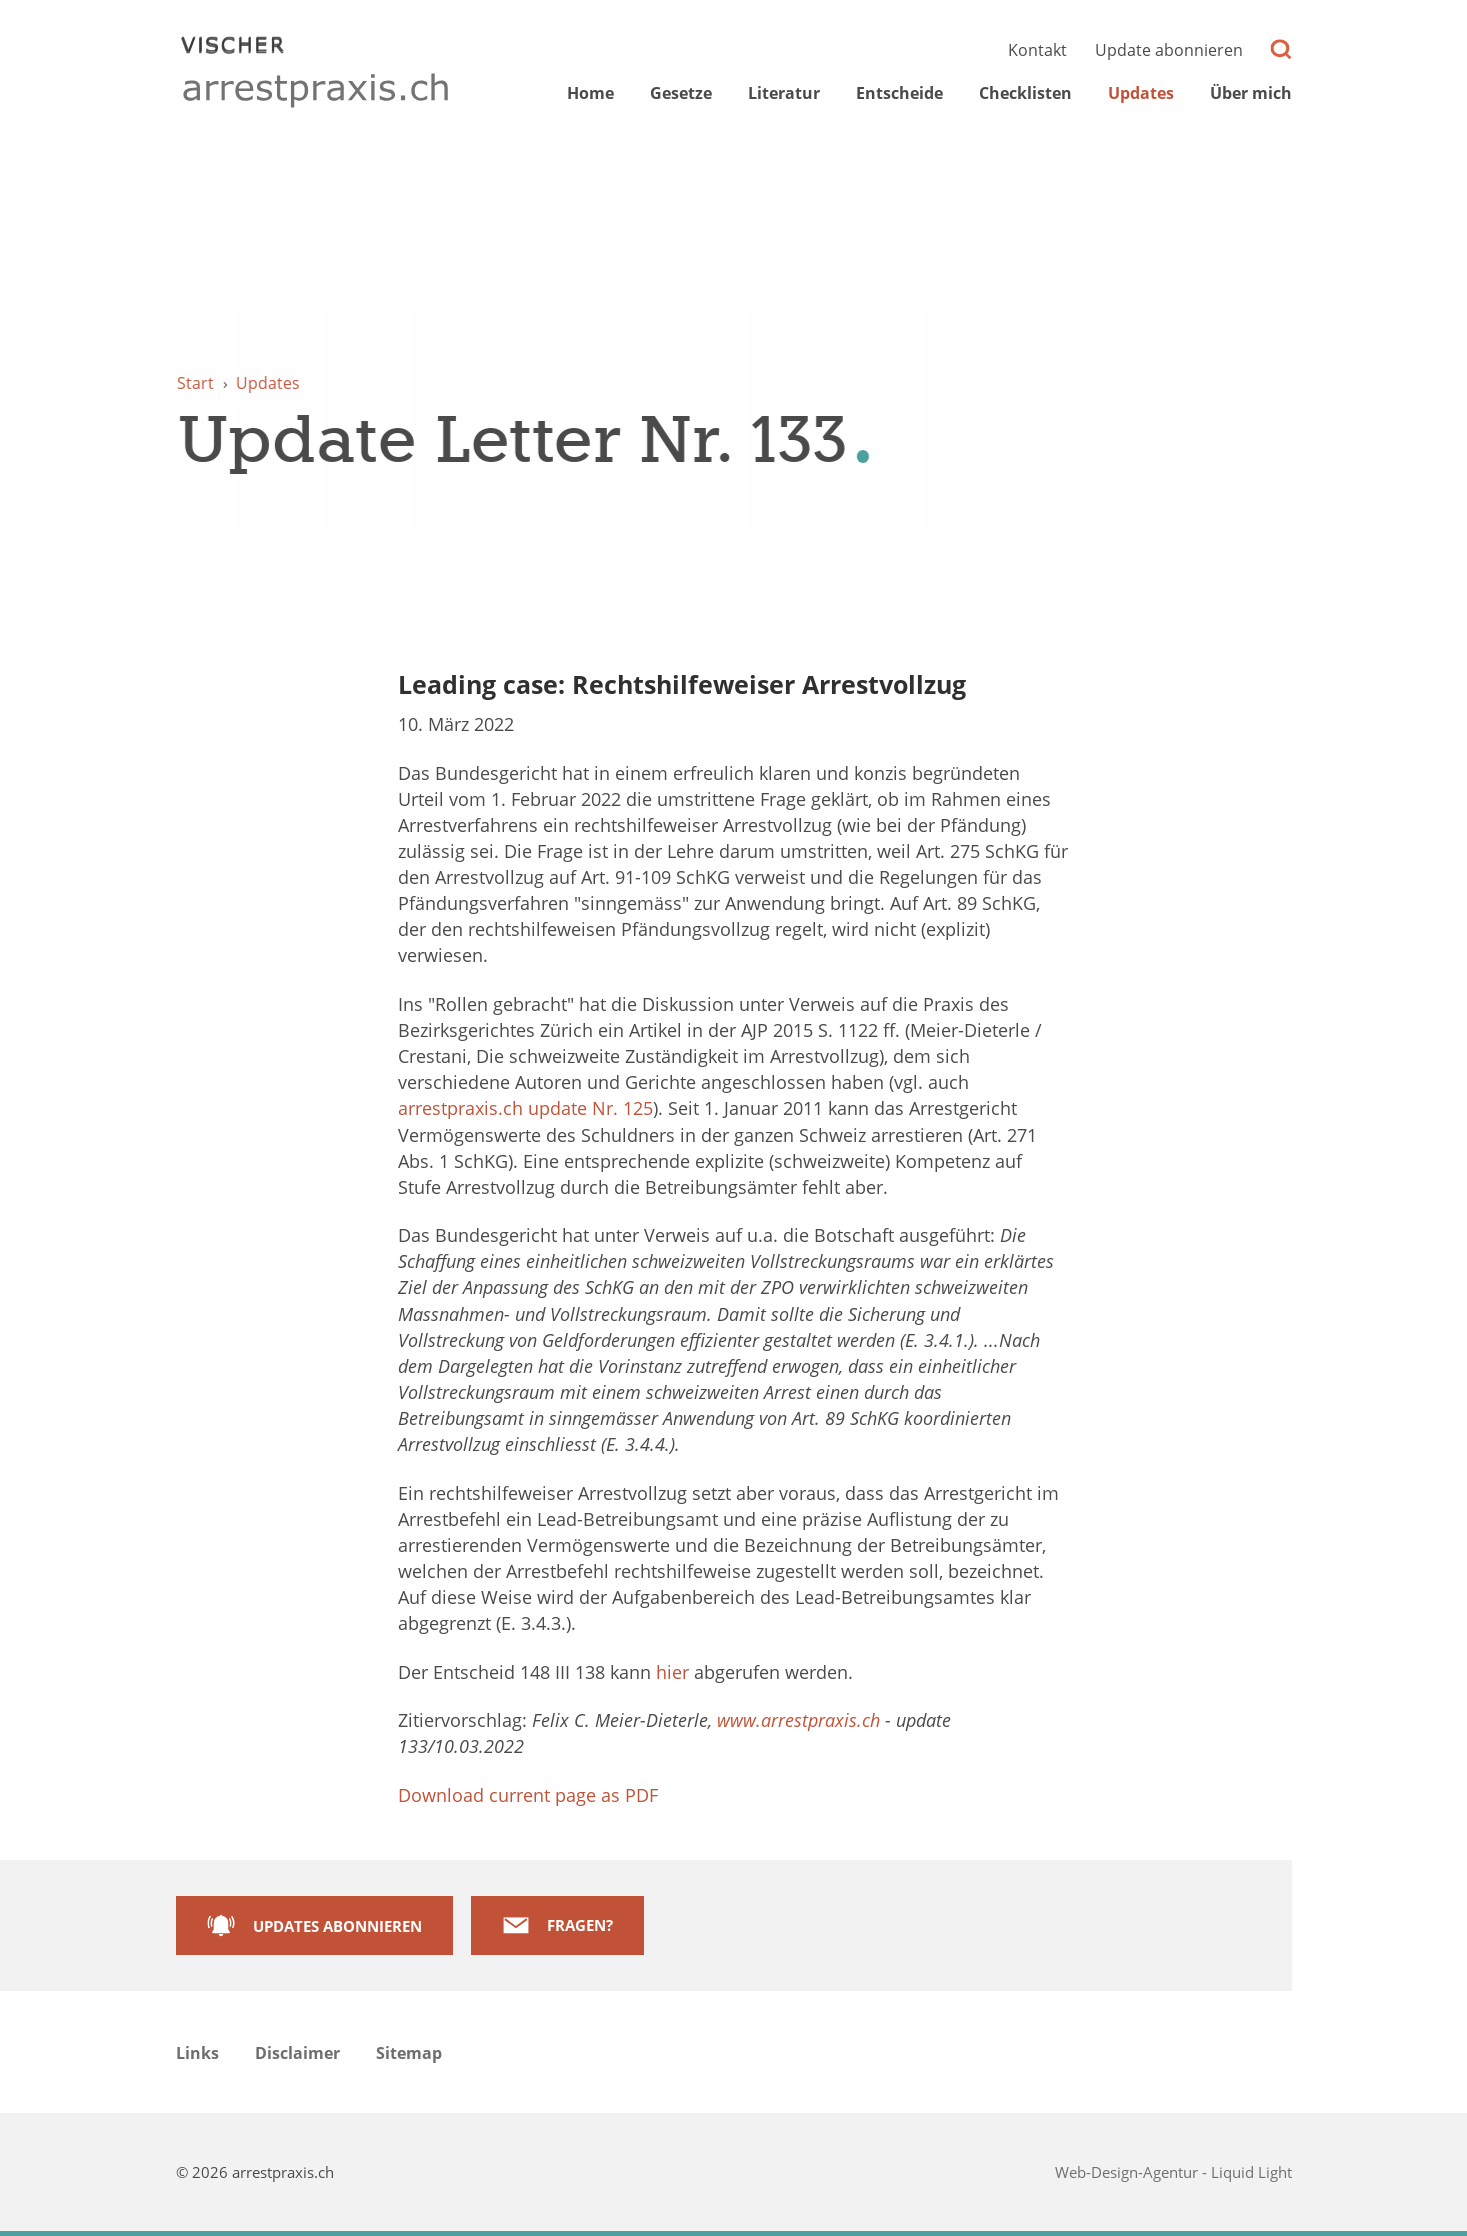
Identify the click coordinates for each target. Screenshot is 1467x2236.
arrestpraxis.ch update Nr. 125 (525, 1108)
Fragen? (580, 1925)
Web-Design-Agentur (1128, 2172)
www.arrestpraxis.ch (798, 1720)
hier (672, 1672)
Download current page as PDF (528, 1795)
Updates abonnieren (337, 1926)
